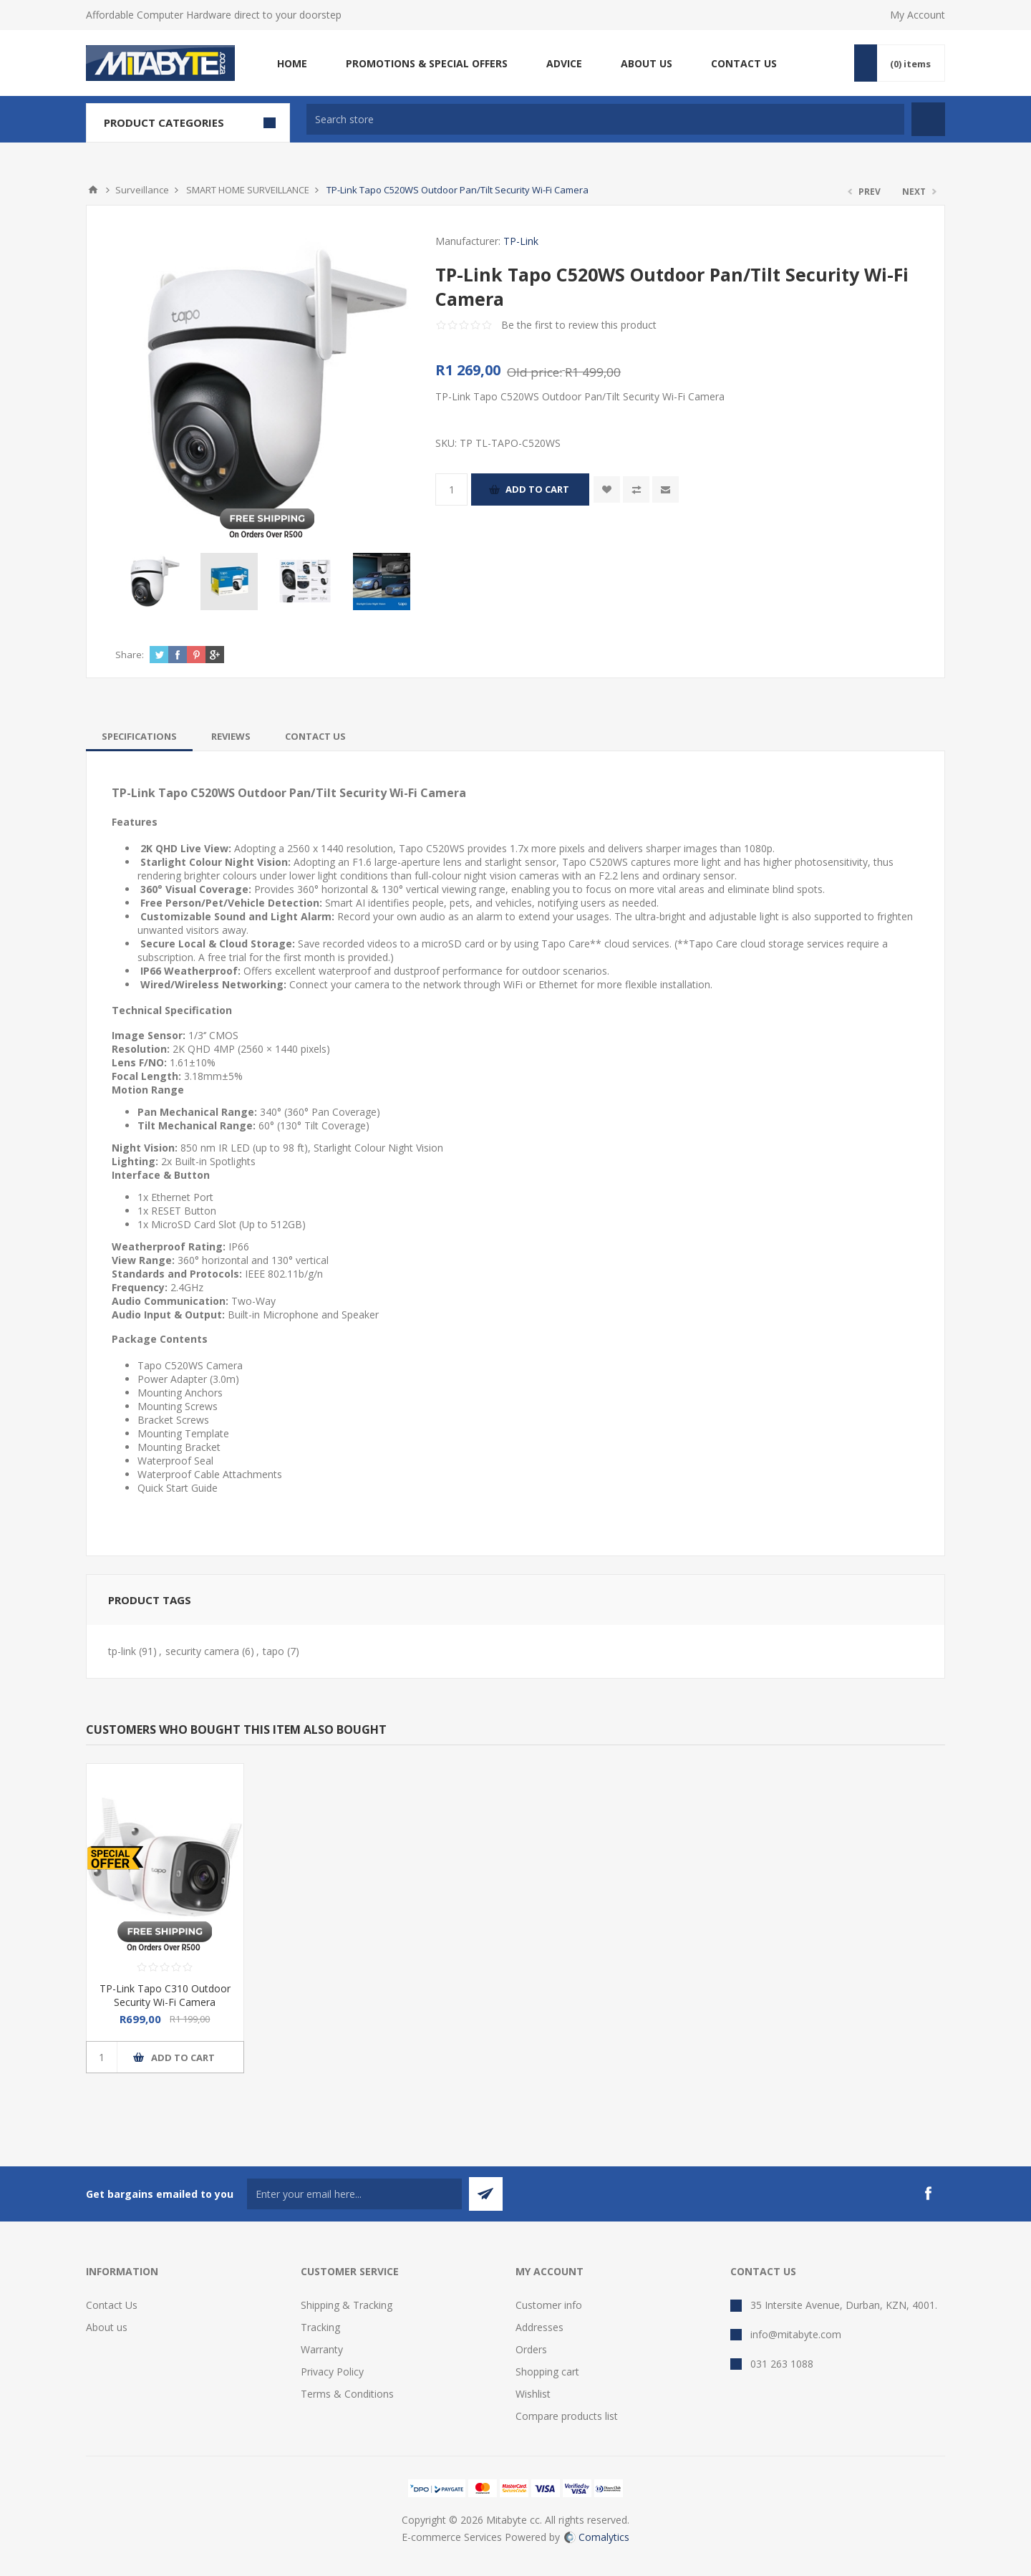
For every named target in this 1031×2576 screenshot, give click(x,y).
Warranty (322, 2349)
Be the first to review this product (579, 325)
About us (106, 2327)
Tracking (320, 2327)
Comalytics (596, 2537)
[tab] (139, 736)
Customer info (549, 2305)
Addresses (539, 2327)
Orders (531, 2349)
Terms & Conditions (347, 2394)
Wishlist (533, 2394)
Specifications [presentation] (139, 736)
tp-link (122, 1651)
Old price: (534, 372)
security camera (202, 1651)
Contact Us (111, 2305)
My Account (917, 14)
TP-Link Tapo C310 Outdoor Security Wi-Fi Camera (165, 1995)
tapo (273, 1651)
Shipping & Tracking (346, 2305)
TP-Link (520, 241)
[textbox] (605, 119)
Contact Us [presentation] (315, 736)
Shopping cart (547, 2371)
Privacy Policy (332, 2371)
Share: (129, 654)
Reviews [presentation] (231, 736)
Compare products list (567, 2416)
